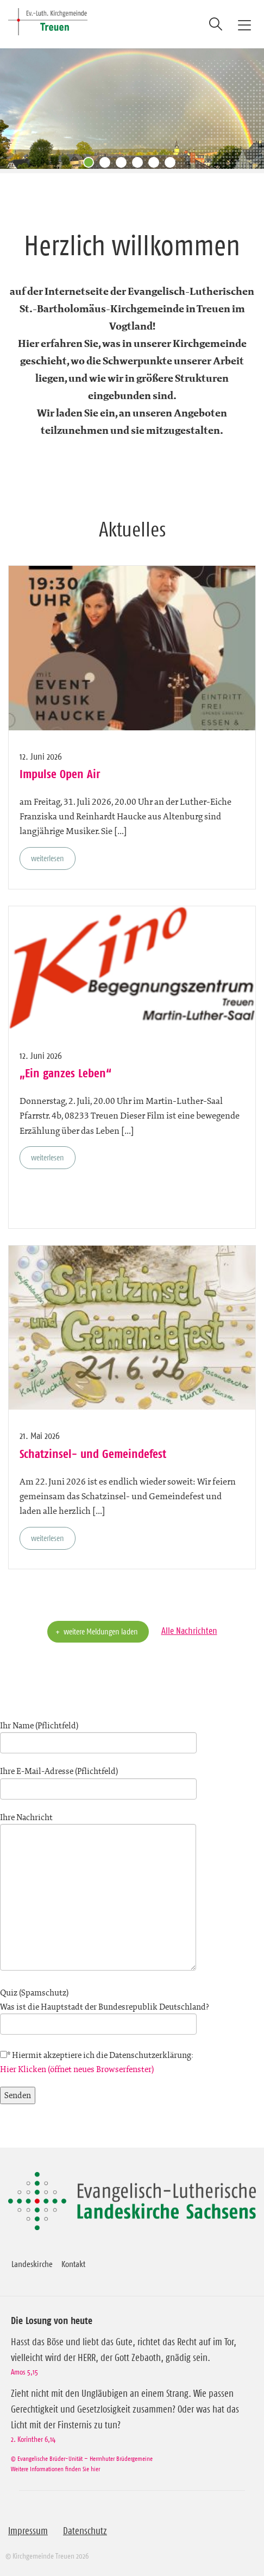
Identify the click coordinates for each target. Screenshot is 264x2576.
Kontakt (73, 2263)
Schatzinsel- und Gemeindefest (93, 1453)
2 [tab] (107, 165)
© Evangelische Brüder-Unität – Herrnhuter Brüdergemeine (82, 2458)
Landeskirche (32, 2263)
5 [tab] (156, 165)
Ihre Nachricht (98, 1892)
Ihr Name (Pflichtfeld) (98, 1734)
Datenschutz (85, 2531)
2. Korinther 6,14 (33, 2439)
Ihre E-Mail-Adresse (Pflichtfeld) (98, 1780)
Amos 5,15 (24, 2372)
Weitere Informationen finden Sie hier (55, 2469)
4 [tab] (140, 165)
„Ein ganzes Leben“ (65, 1072)
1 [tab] (91, 165)
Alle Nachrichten (189, 1631)
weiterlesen (47, 858)
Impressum (28, 2531)
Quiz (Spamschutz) (132, 2008)
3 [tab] (124, 165)
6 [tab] (173, 165)
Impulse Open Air (60, 773)
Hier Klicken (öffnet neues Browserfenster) (77, 2069)
